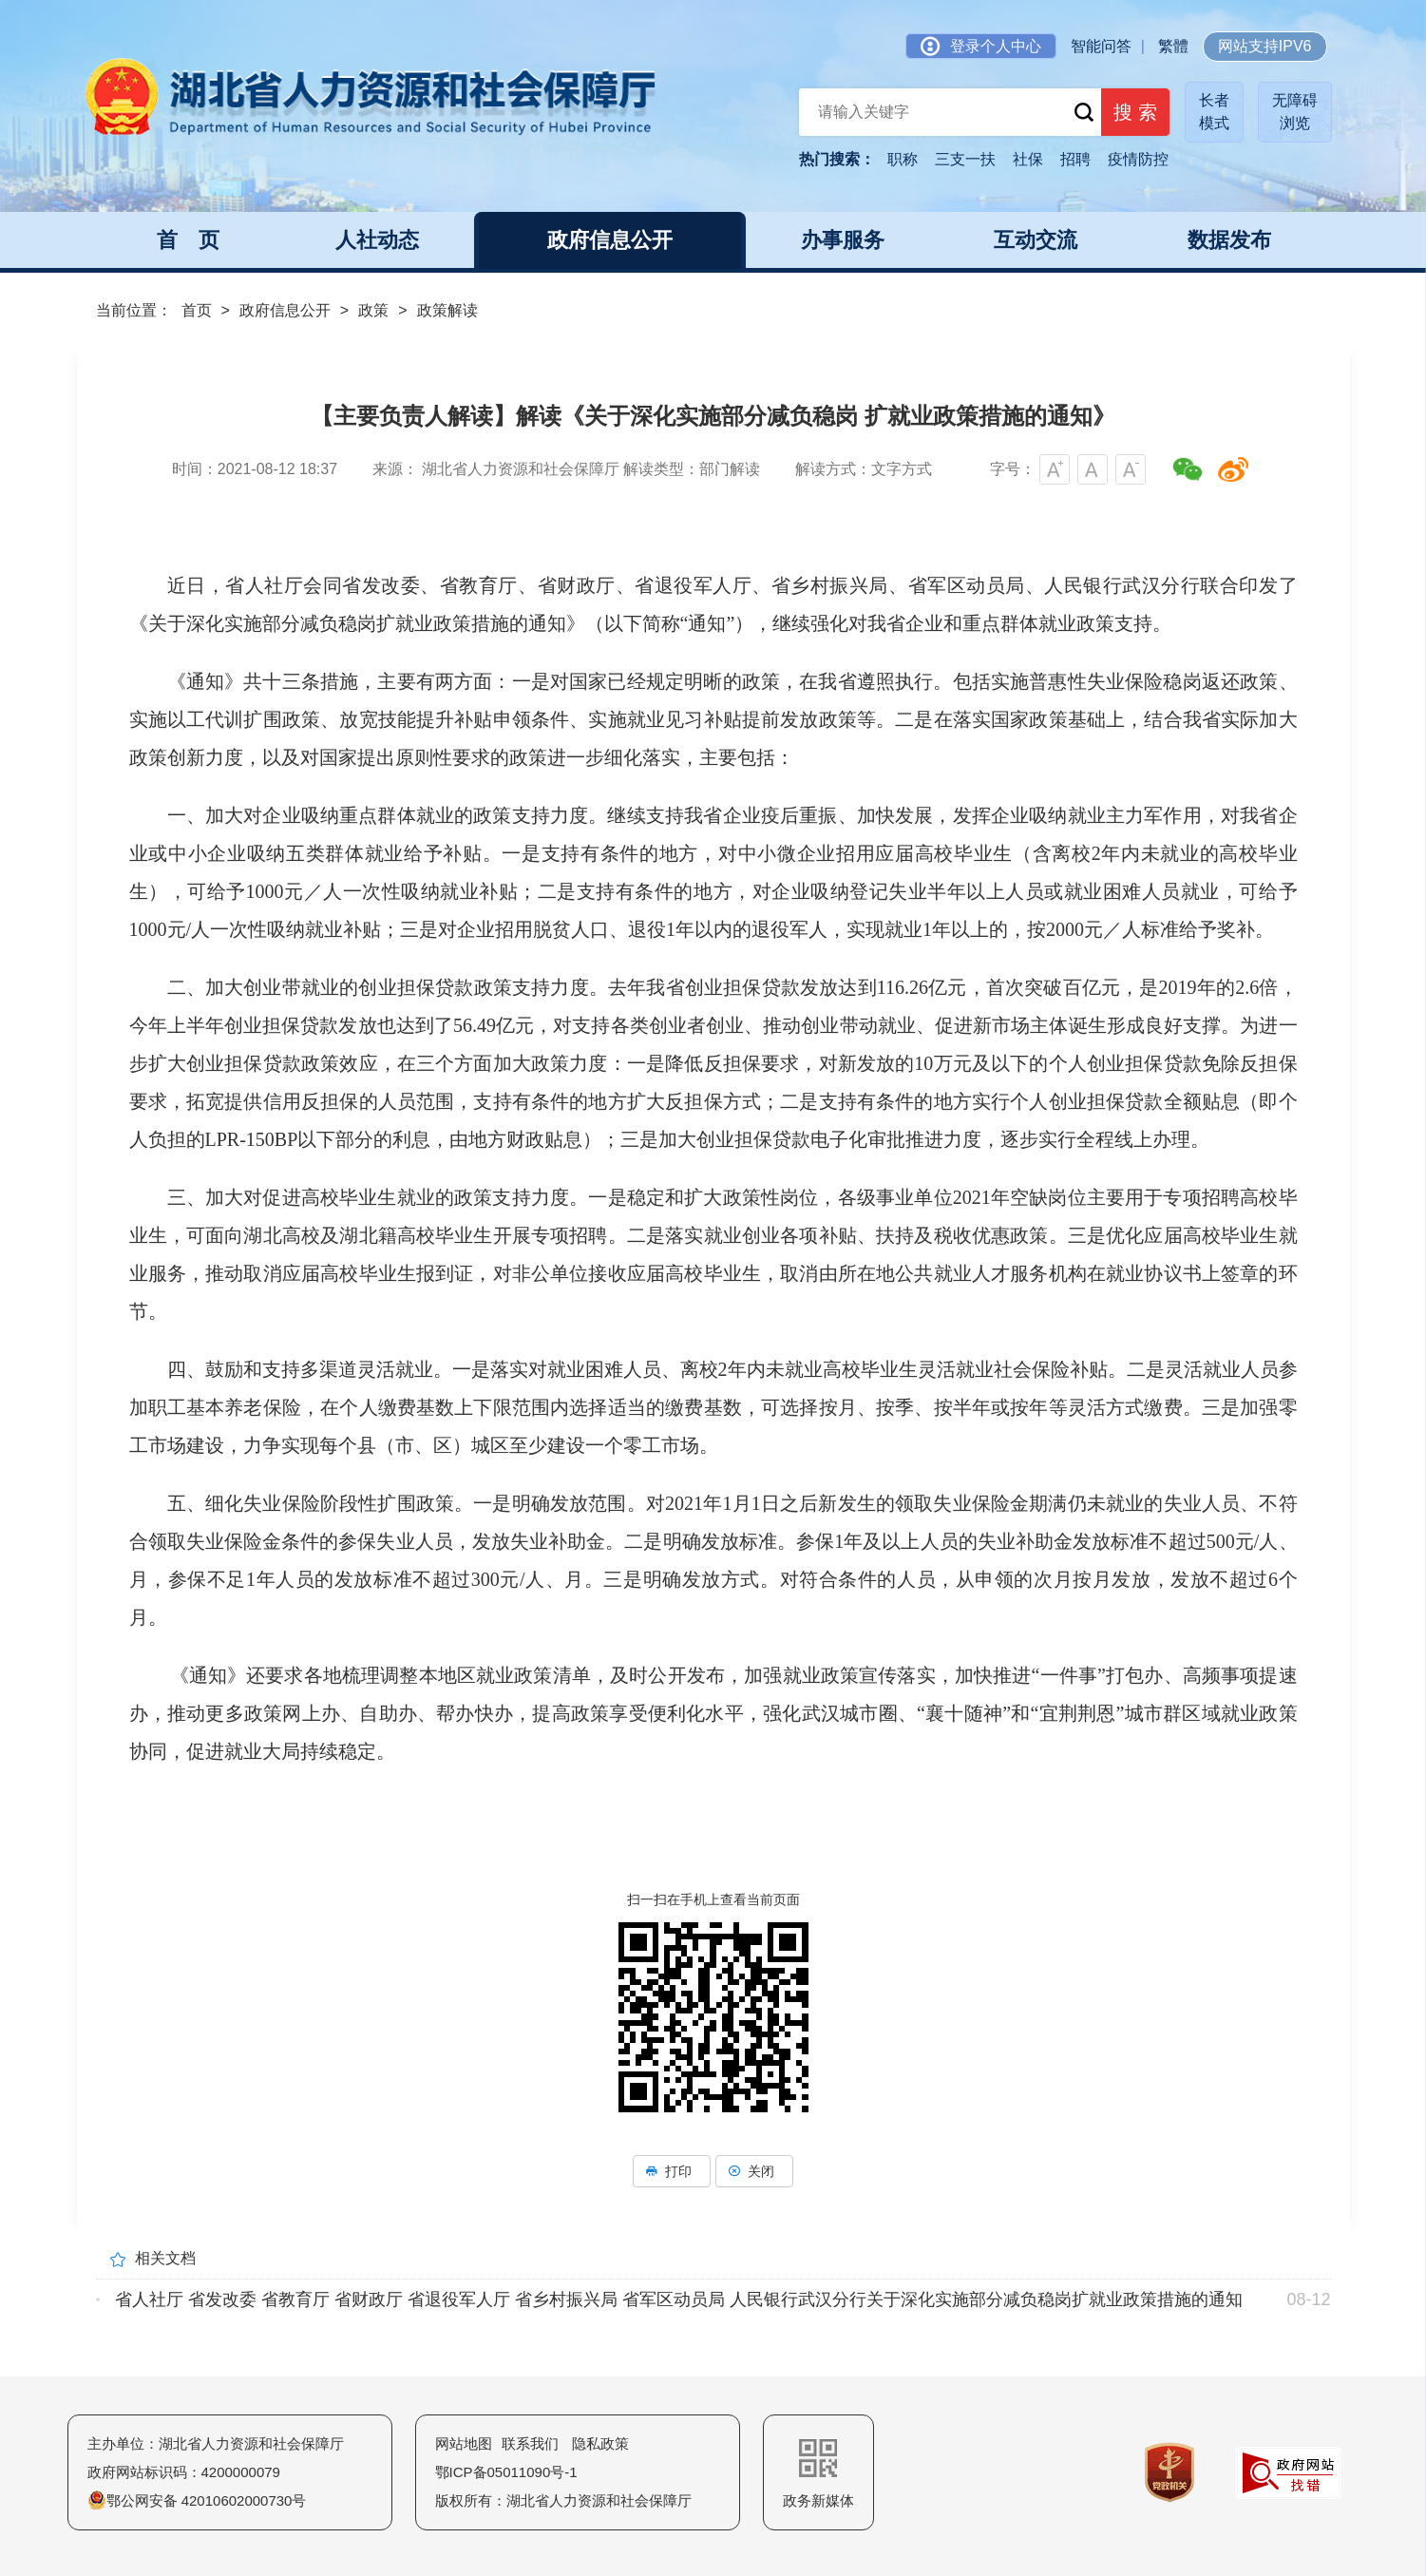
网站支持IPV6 (1265, 46)
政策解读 (447, 310)
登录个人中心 (981, 46)
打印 (671, 2171)
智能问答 (1101, 46)
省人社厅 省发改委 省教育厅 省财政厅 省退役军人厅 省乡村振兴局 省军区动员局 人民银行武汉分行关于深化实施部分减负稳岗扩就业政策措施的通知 (679, 2299)
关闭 (754, 2171)
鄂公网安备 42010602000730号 (197, 2500)
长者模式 (1214, 111)
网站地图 (463, 2443)
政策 (373, 310)
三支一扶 (965, 159)
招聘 (1075, 159)
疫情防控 (1138, 159)
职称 (902, 159)
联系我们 (530, 2443)
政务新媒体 (818, 2474)
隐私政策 (600, 2443)
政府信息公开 (285, 310)
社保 (1028, 159)
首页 (196, 310)
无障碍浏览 (1295, 111)
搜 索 (1129, 114)
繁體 (1173, 46)
